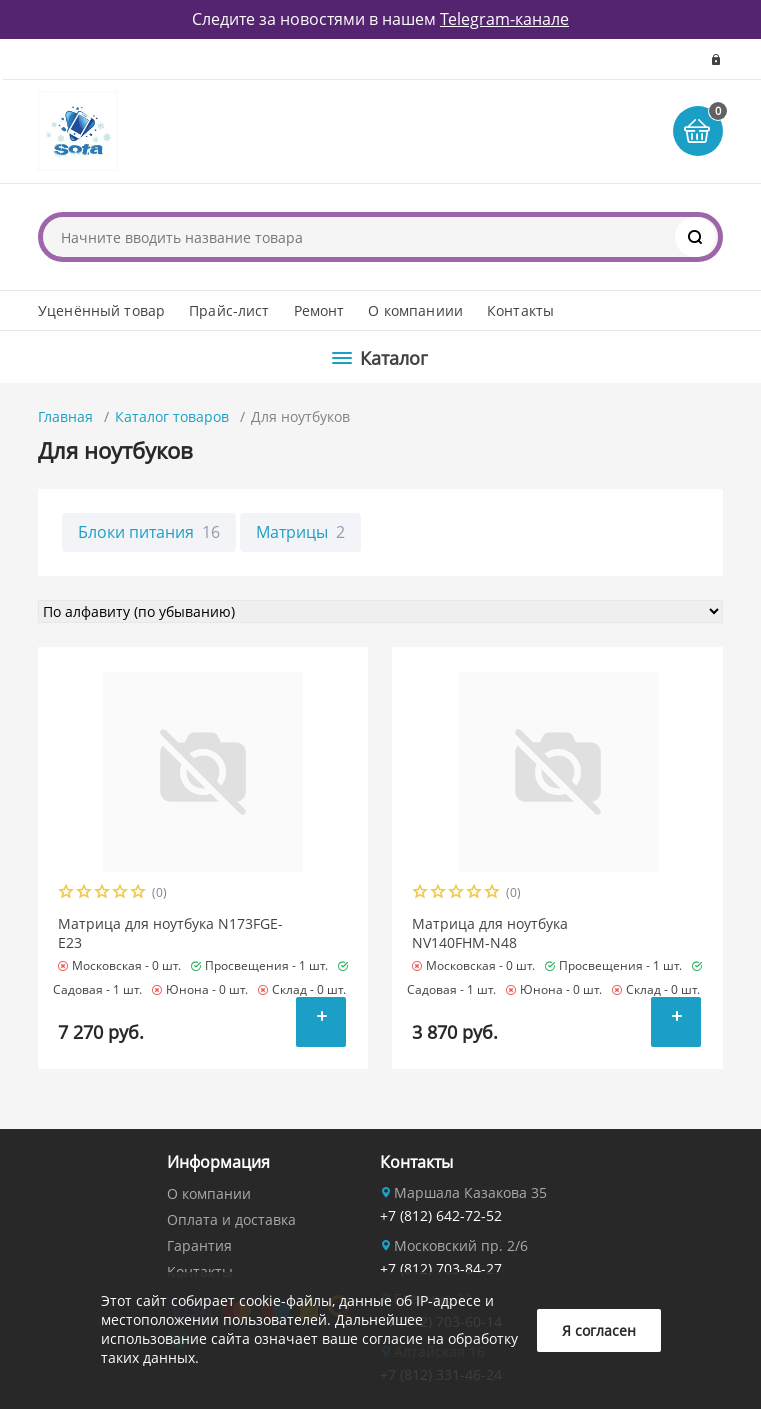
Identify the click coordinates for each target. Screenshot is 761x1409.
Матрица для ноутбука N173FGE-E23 (170, 933)
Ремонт (319, 310)
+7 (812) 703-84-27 (441, 1268)
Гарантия (199, 1245)
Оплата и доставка (231, 1219)
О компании (209, 1193)
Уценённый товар (101, 310)
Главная (65, 416)
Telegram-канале (504, 19)
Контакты (520, 310)
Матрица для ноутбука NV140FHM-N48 (490, 933)
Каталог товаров (172, 416)
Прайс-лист (229, 310)
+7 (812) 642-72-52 (441, 1215)
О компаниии (415, 310)
